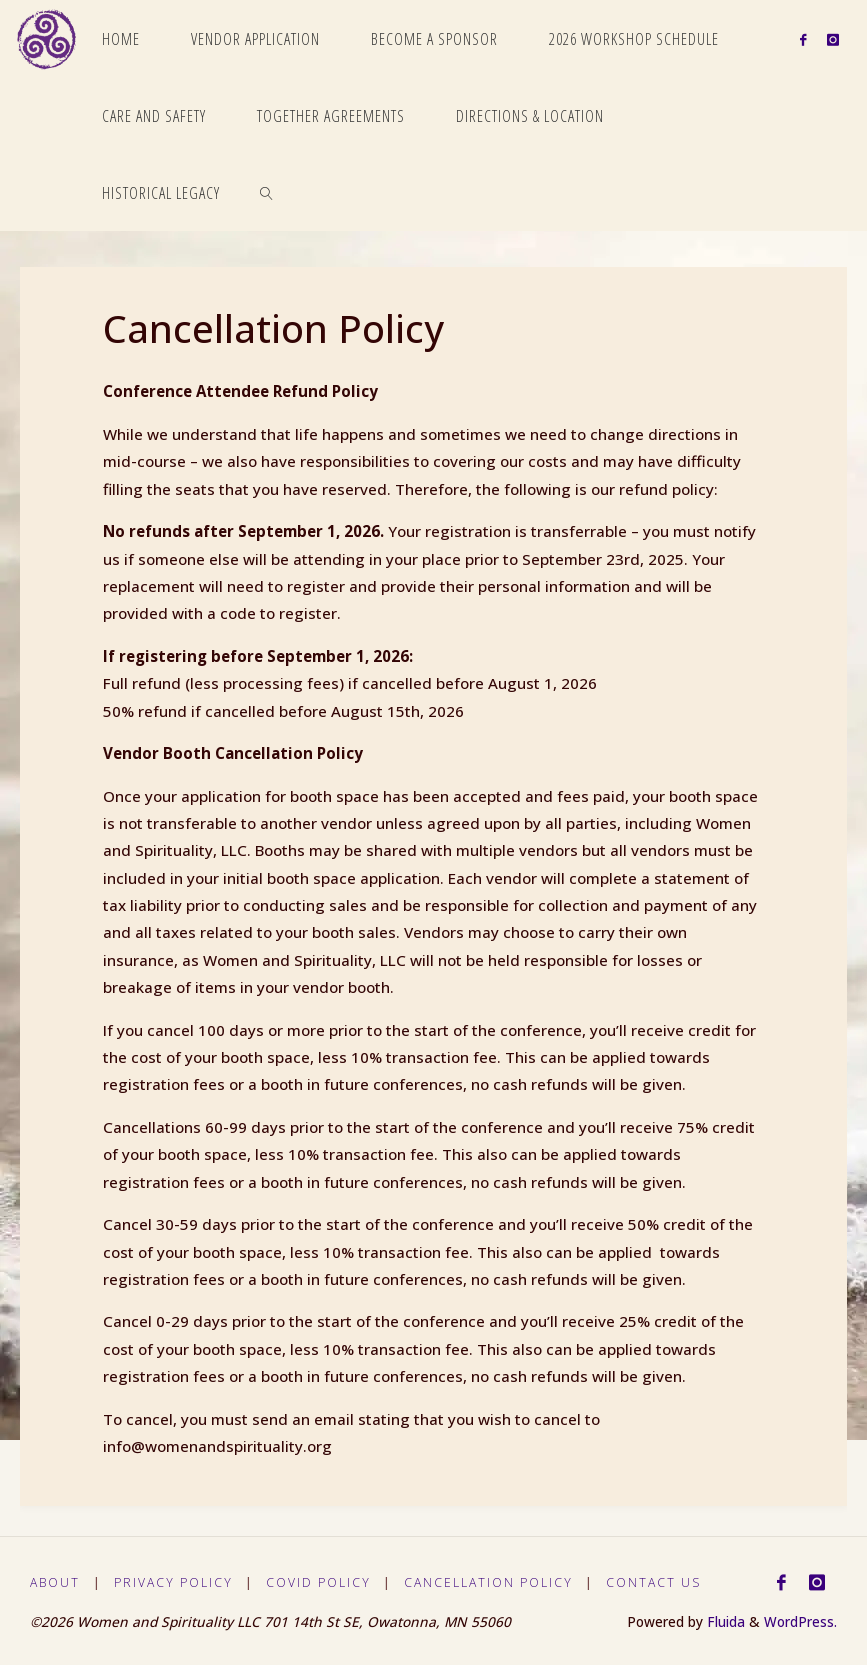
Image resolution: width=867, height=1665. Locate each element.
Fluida (724, 1621)
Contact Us (660, 1582)
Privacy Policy (175, 1582)
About (55, 1582)
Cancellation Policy (493, 1582)
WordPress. (800, 1621)
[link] (267, 192)
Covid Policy (322, 1582)
